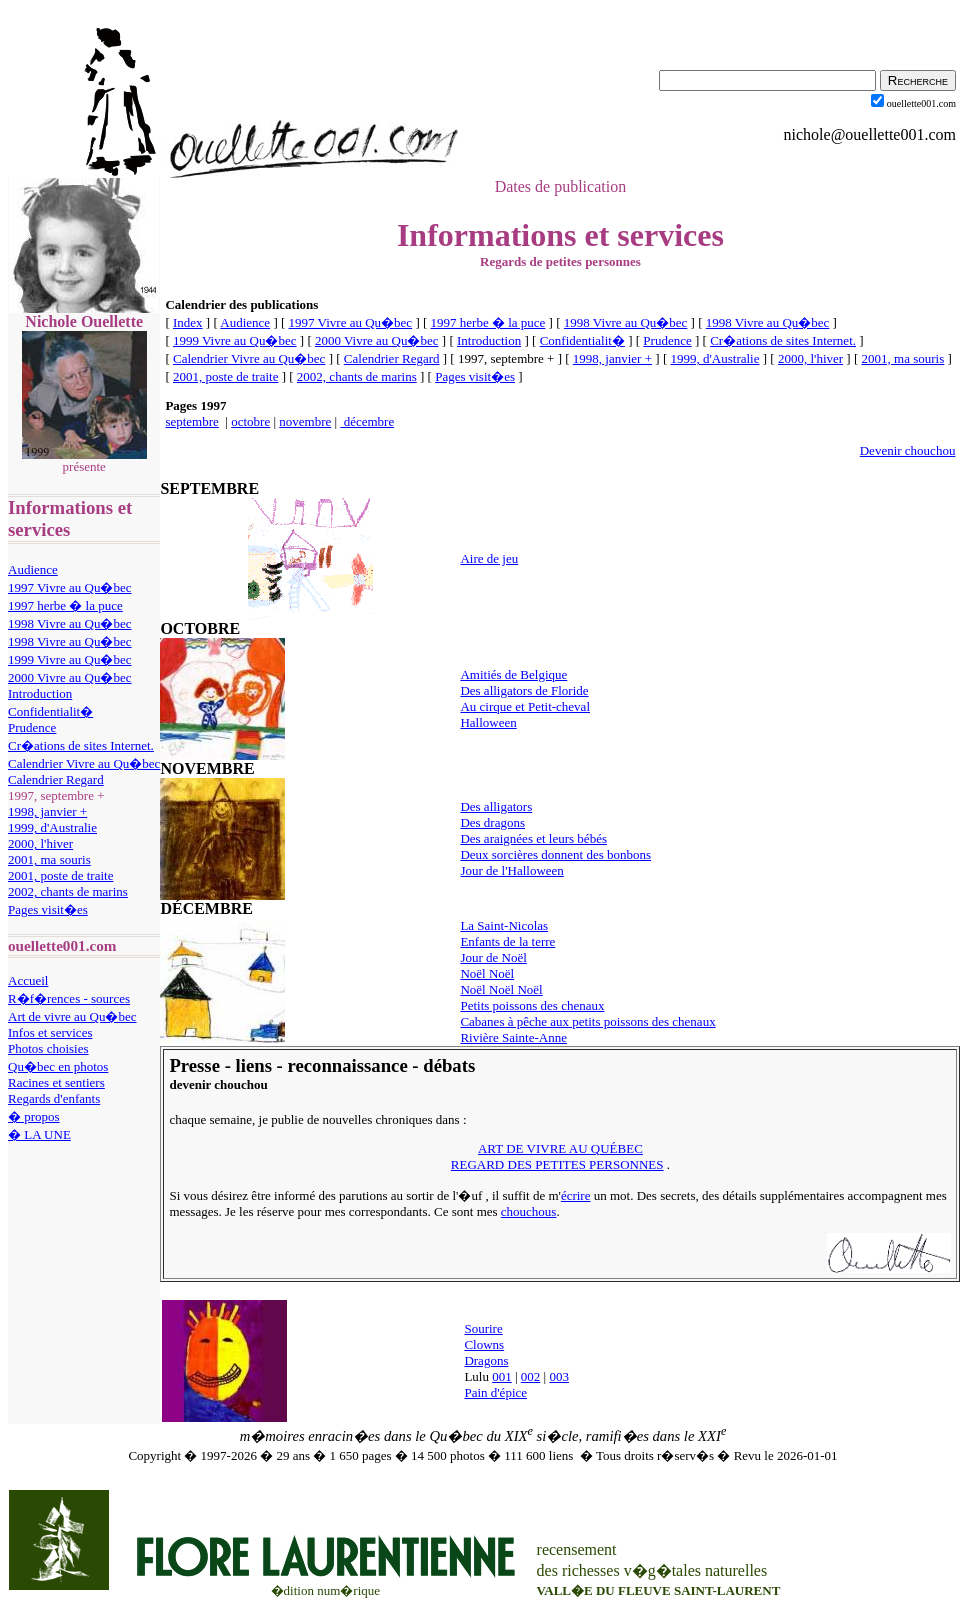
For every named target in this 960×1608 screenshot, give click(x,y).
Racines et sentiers (56, 1082)
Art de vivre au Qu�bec (72, 1016)
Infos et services (50, 1032)
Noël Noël (487, 973)
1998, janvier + (47, 811)
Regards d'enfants (54, 1098)
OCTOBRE (200, 628)
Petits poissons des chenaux (532, 1005)
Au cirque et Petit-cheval (525, 706)
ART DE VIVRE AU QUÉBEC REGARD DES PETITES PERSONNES (557, 1156)
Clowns (484, 1344)
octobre (250, 421)
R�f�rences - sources (69, 998)
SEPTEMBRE (209, 488)
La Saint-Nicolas (504, 925)
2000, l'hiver (40, 843)
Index (188, 322)
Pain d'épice (495, 1392)
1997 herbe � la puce (65, 605)
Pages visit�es (48, 909)
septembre (191, 421)
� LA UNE (39, 1134)
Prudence (32, 727)
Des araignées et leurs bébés (533, 838)
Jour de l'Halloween (511, 870)
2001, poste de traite (60, 875)
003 (559, 1376)
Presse (194, 1065)
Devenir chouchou (908, 450)
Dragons (486, 1360)
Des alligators (496, 806)
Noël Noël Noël (501, 989)
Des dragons (492, 822)
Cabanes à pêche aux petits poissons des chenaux (587, 1021)
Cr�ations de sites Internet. (81, 745)
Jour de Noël (493, 957)
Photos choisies (48, 1048)
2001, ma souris (49, 859)
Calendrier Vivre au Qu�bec (84, 763)
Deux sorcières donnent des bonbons (555, 854)
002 (531, 1376)
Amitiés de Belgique (513, 674)
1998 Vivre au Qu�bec (70, 623)
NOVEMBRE (207, 768)
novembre (305, 421)
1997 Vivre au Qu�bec (70, 587)
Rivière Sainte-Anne (513, 1037)
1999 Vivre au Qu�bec (70, 659)
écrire (576, 1195)
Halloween (488, 722)
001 (502, 1376)
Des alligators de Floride (524, 690)
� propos (34, 1116)
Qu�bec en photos (58, 1066)
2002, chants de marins (68, 891)
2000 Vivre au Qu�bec (70, 677)
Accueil (28, 980)
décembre (367, 421)
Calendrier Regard (56, 779)
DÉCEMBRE (206, 908)
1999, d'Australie (52, 827)
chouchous (529, 1211)
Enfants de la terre (507, 941)
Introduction (40, 693)
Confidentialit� (50, 711)
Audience (33, 569)
